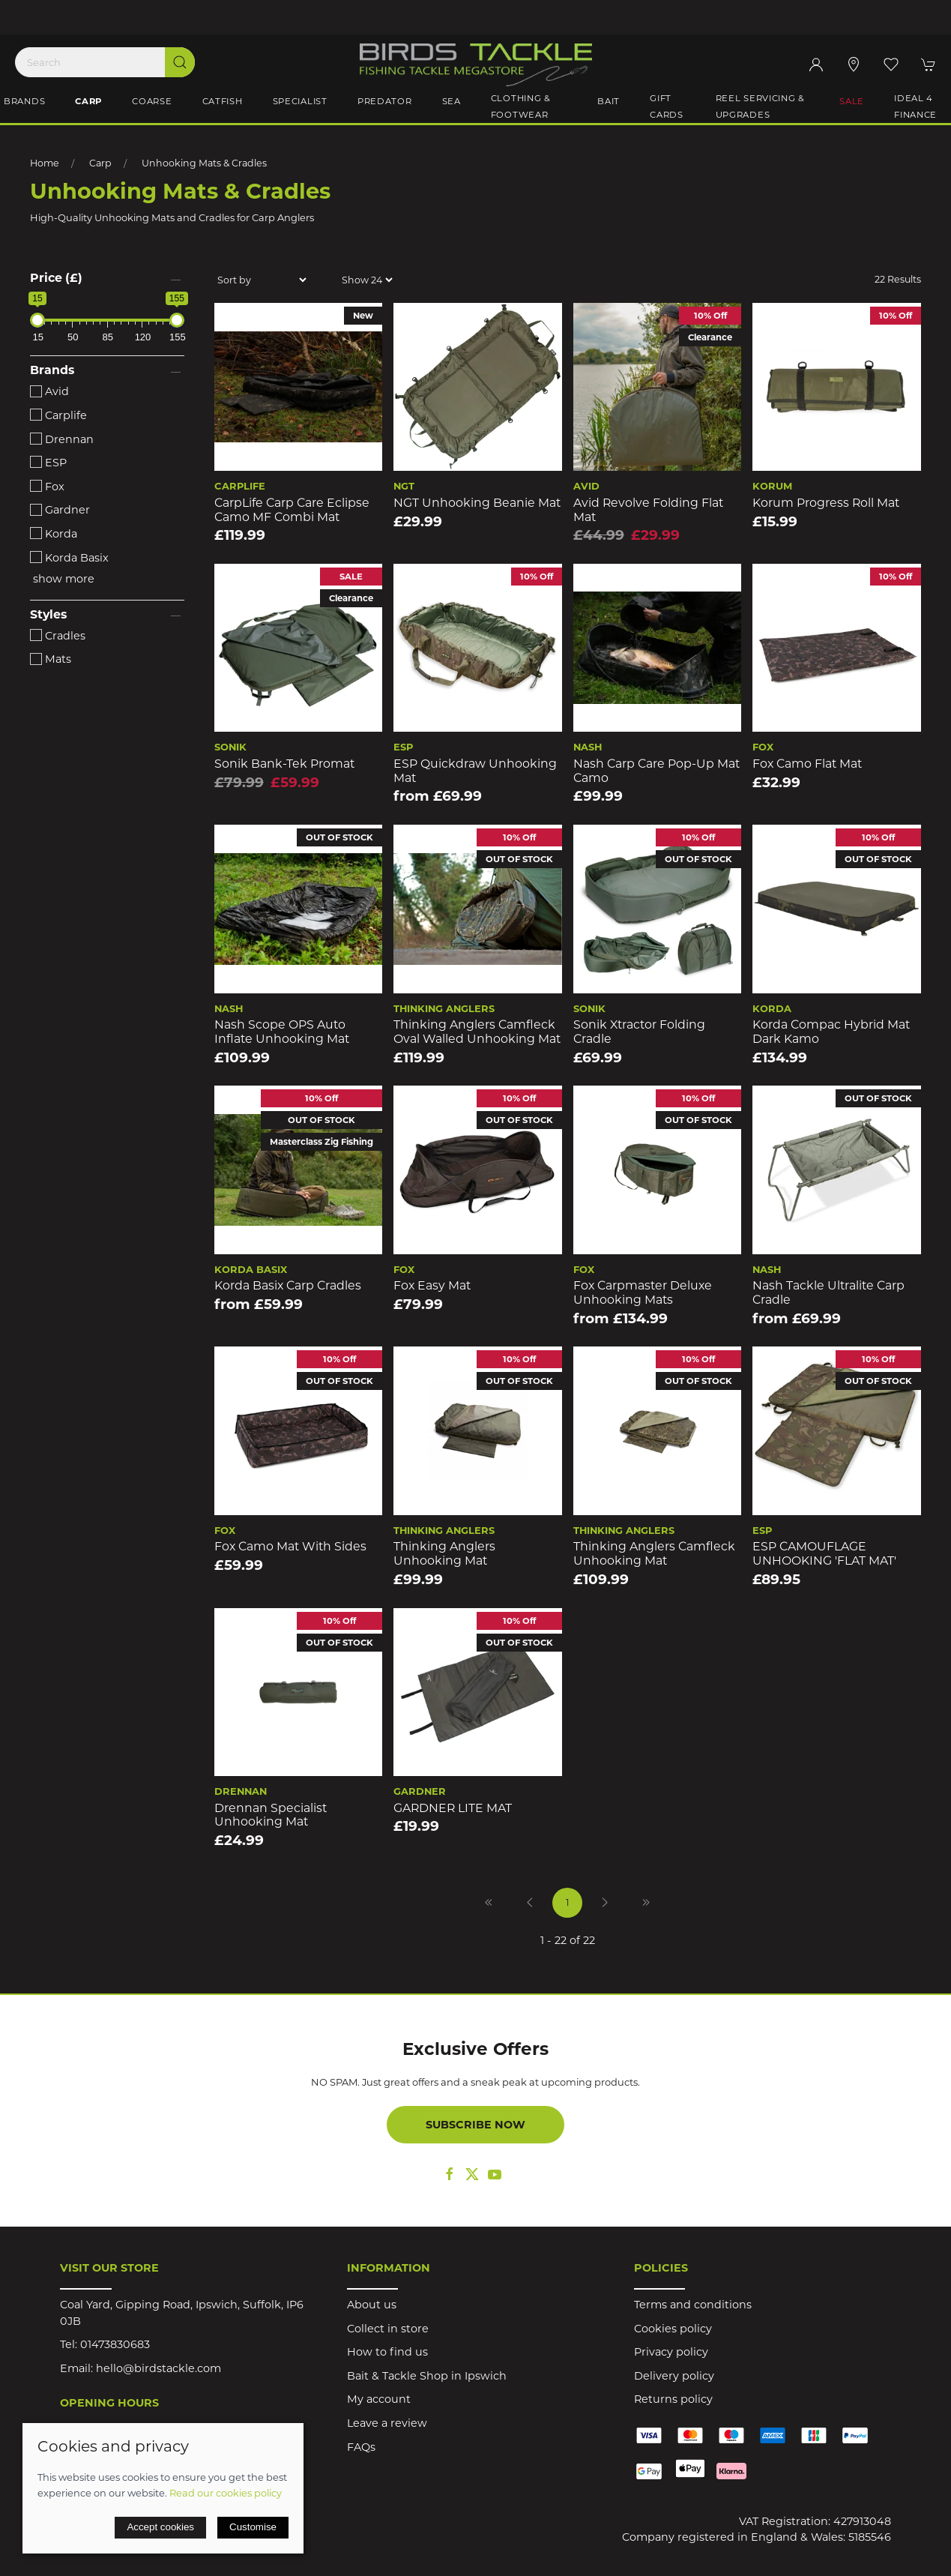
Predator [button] (384, 101)
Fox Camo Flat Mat (807, 763)
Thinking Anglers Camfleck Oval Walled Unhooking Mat (477, 1031)
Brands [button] (24, 101)
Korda (53, 534)
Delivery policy (674, 2376)
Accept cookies (160, 2527)
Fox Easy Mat (432, 1285)
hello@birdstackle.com (158, 2368)
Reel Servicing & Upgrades (761, 106)
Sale (851, 101)
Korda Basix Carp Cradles (287, 1285)
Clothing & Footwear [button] (521, 106)
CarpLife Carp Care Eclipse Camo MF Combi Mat (291, 510)
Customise (253, 2527)
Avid (49, 391)
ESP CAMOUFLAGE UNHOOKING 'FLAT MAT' (824, 1553)
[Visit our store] (853, 64)
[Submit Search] (180, 62)
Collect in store (388, 2328)
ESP (48, 462)
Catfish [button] (222, 101)
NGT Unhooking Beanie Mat (477, 503)
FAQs (361, 2447)
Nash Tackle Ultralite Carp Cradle (828, 1292)
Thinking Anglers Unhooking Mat (444, 1553)
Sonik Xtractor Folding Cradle (639, 1031)
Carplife (58, 415)
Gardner (60, 510)
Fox (47, 486)
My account (379, 2399)
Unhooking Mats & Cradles (204, 163)
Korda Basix (69, 558)
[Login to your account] (816, 64)
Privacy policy (671, 2352)
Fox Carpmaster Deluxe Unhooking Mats (642, 1292)
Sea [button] (451, 101)
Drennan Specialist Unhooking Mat (270, 1815)
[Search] (105, 62)
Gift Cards (666, 106)
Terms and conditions (693, 2304)
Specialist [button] (300, 101)
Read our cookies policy (225, 2493)
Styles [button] (48, 615)
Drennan (62, 439)
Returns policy (673, 2399)
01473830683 (115, 2344)
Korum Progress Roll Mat (825, 503)
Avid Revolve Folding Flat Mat (648, 510)
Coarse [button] (152, 101)
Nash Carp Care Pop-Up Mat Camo (656, 770)
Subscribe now (475, 2124)
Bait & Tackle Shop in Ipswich (427, 2376)
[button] (891, 64)
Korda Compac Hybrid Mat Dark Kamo (831, 1031)
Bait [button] (608, 101)
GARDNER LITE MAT (452, 1808)
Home (44, 163)
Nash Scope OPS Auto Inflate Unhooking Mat (281, 1031)
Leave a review (387, 2423)
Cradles (57, 636)
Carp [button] (88, 101)
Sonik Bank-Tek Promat (284, 763)
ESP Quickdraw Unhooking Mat (475, 770)
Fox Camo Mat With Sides (290, 1546)
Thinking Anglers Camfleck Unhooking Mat (654, 1553)
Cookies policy (673, 2328)
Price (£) (56, 278)
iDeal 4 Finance (915, 106)
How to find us (387, 2352)
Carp (100, 163)
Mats (50, 659)
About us (371, 2304)
